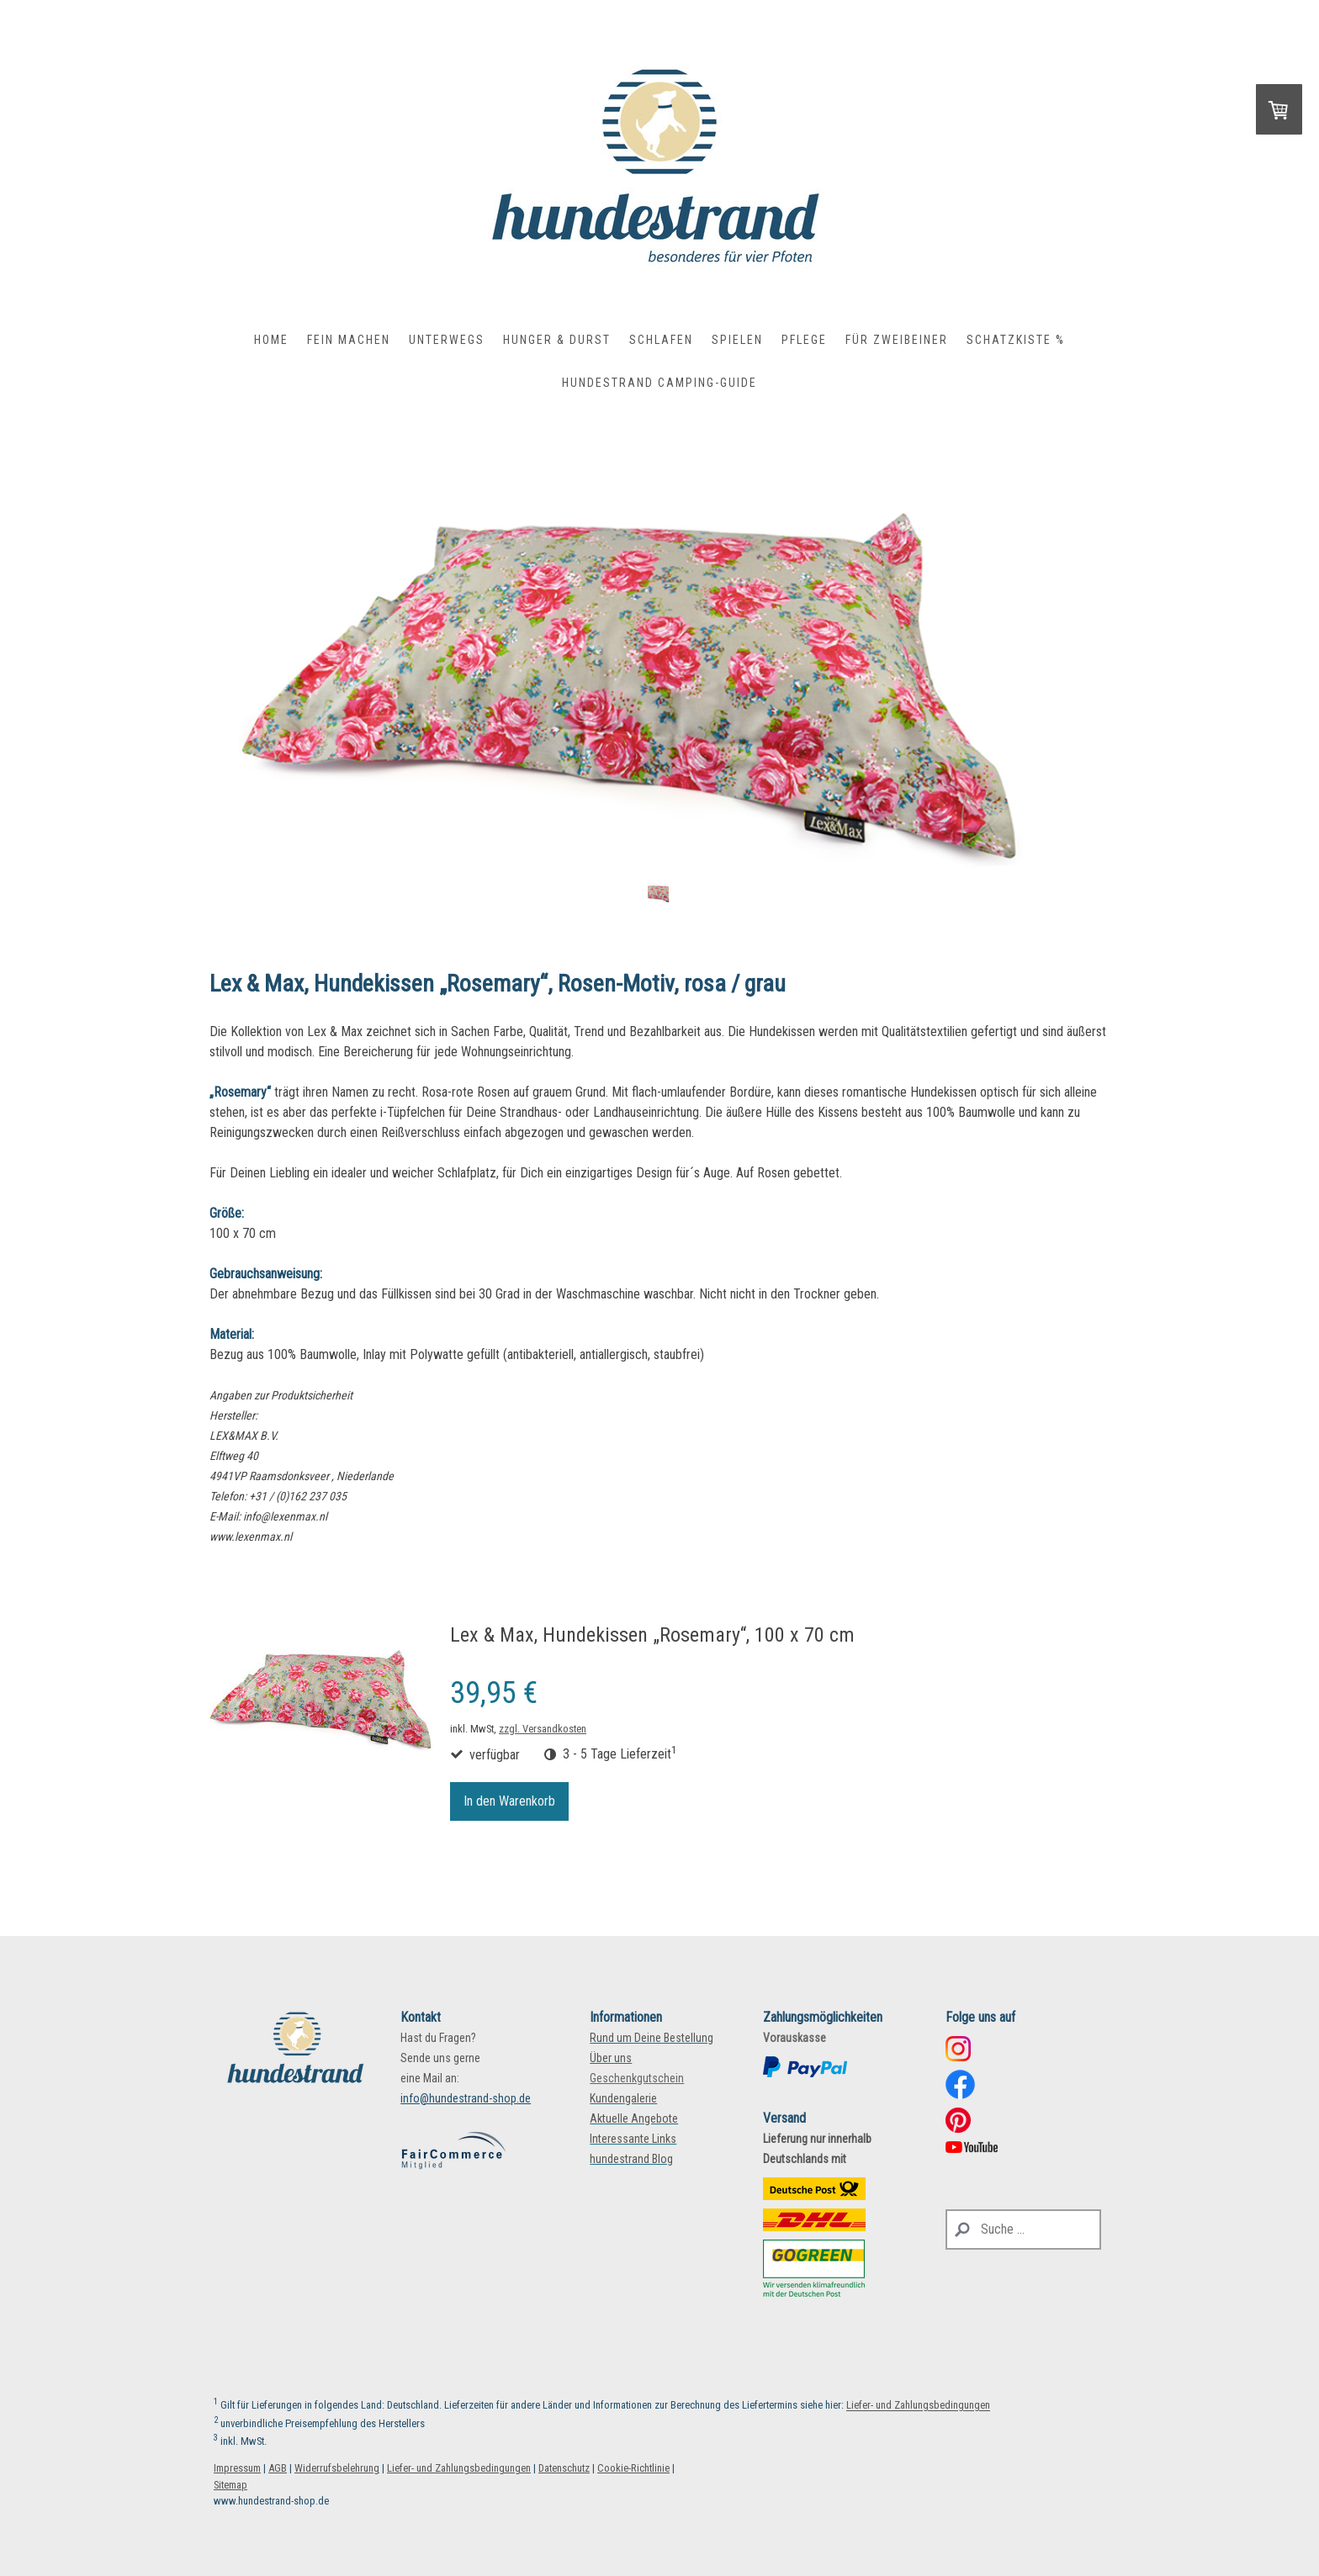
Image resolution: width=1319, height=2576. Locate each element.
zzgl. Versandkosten (542, 1728)
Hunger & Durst (557, 339)
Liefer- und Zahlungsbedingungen (918, 2405)
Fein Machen (348, 339)
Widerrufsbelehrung (336, 2468)
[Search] (1023, 2229)
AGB (277, 2468)
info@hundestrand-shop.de (465, 2098)
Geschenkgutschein (637, 2078)
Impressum (237, 2468)
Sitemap (230, 2484)
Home (271, 339)
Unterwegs (447, 339)
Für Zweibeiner (896, 339)
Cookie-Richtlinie (633, 2468)
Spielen (737, 339)
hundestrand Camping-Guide (659, 382)
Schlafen (661, 339)
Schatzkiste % (1016, 339)
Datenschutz (564, 2468)
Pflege (804, 339)
